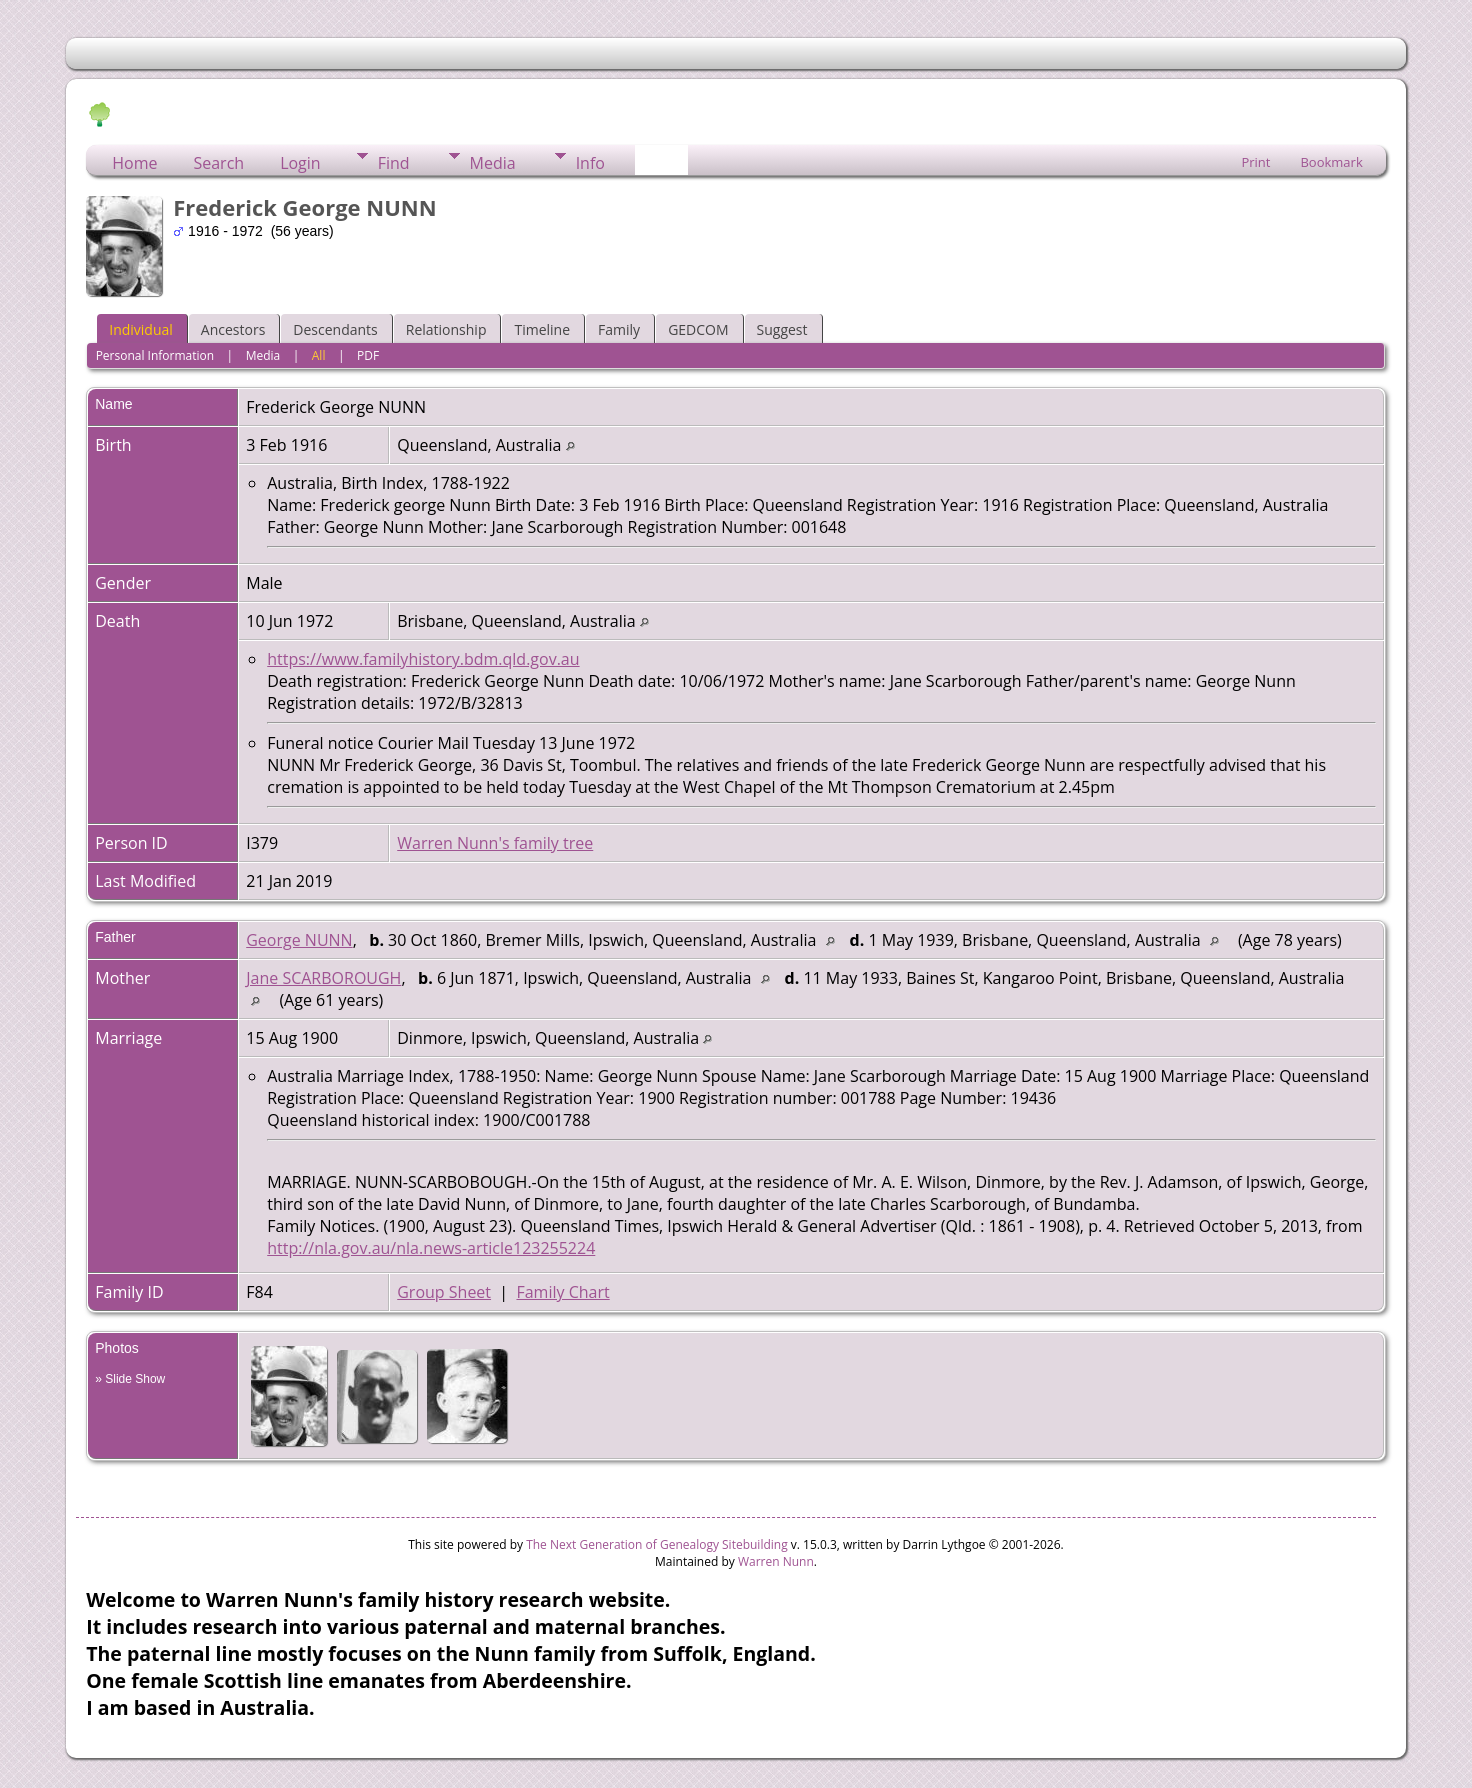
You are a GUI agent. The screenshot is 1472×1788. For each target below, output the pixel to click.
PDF (368, 355)
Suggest (782, 329)
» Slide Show (130, 1379)
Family (619, 329)
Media (493, 163)
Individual (141, 329)
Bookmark (1331, 162)
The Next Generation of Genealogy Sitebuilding (657, 1544)
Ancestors (233, 329)
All (319, 355)
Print (1255, 162)
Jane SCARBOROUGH (323, 978)
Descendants (335, 329)
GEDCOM (698, 329)
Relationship (446, 329)
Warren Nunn (776, 1561)
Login (300, 163)
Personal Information (155, 355)
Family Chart (562, 1292)
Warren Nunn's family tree (495, 843)
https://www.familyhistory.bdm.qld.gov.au (423, 659)
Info (590, 163)
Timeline (542, 329)
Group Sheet (444, 1292)
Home (134, 163)
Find (394, 163)
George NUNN (299, 940)
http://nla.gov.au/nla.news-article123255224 (431, 1248)
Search (218, 163)
